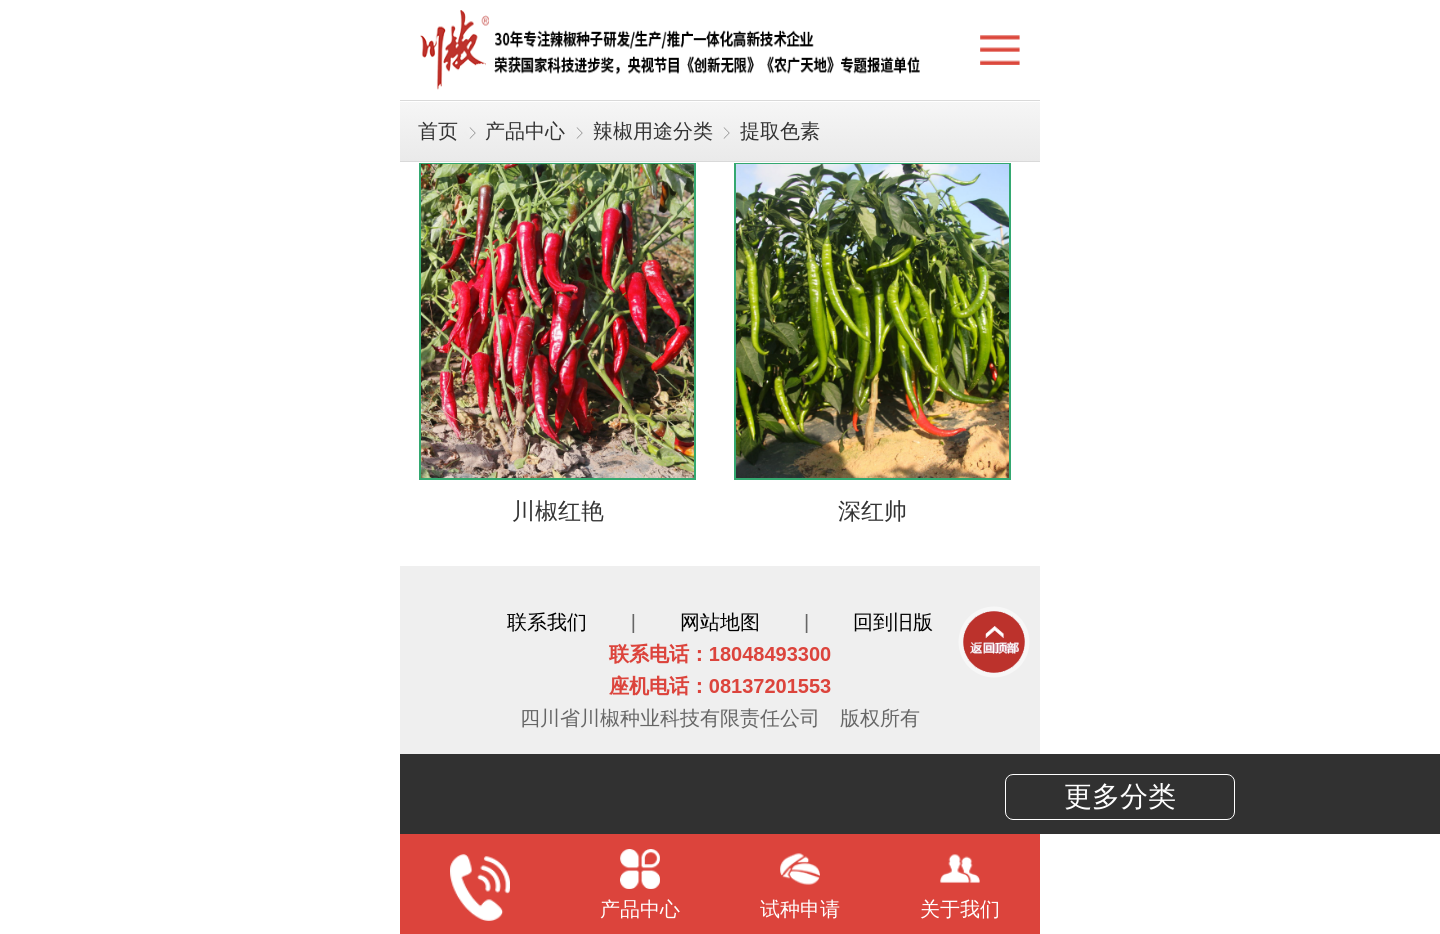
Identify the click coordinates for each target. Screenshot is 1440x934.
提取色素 (780, 131)
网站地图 (720, 622)
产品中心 (525, 131)
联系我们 (547, 622)
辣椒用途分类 (653, 131)
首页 (438, 131)
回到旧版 (893, 622)
